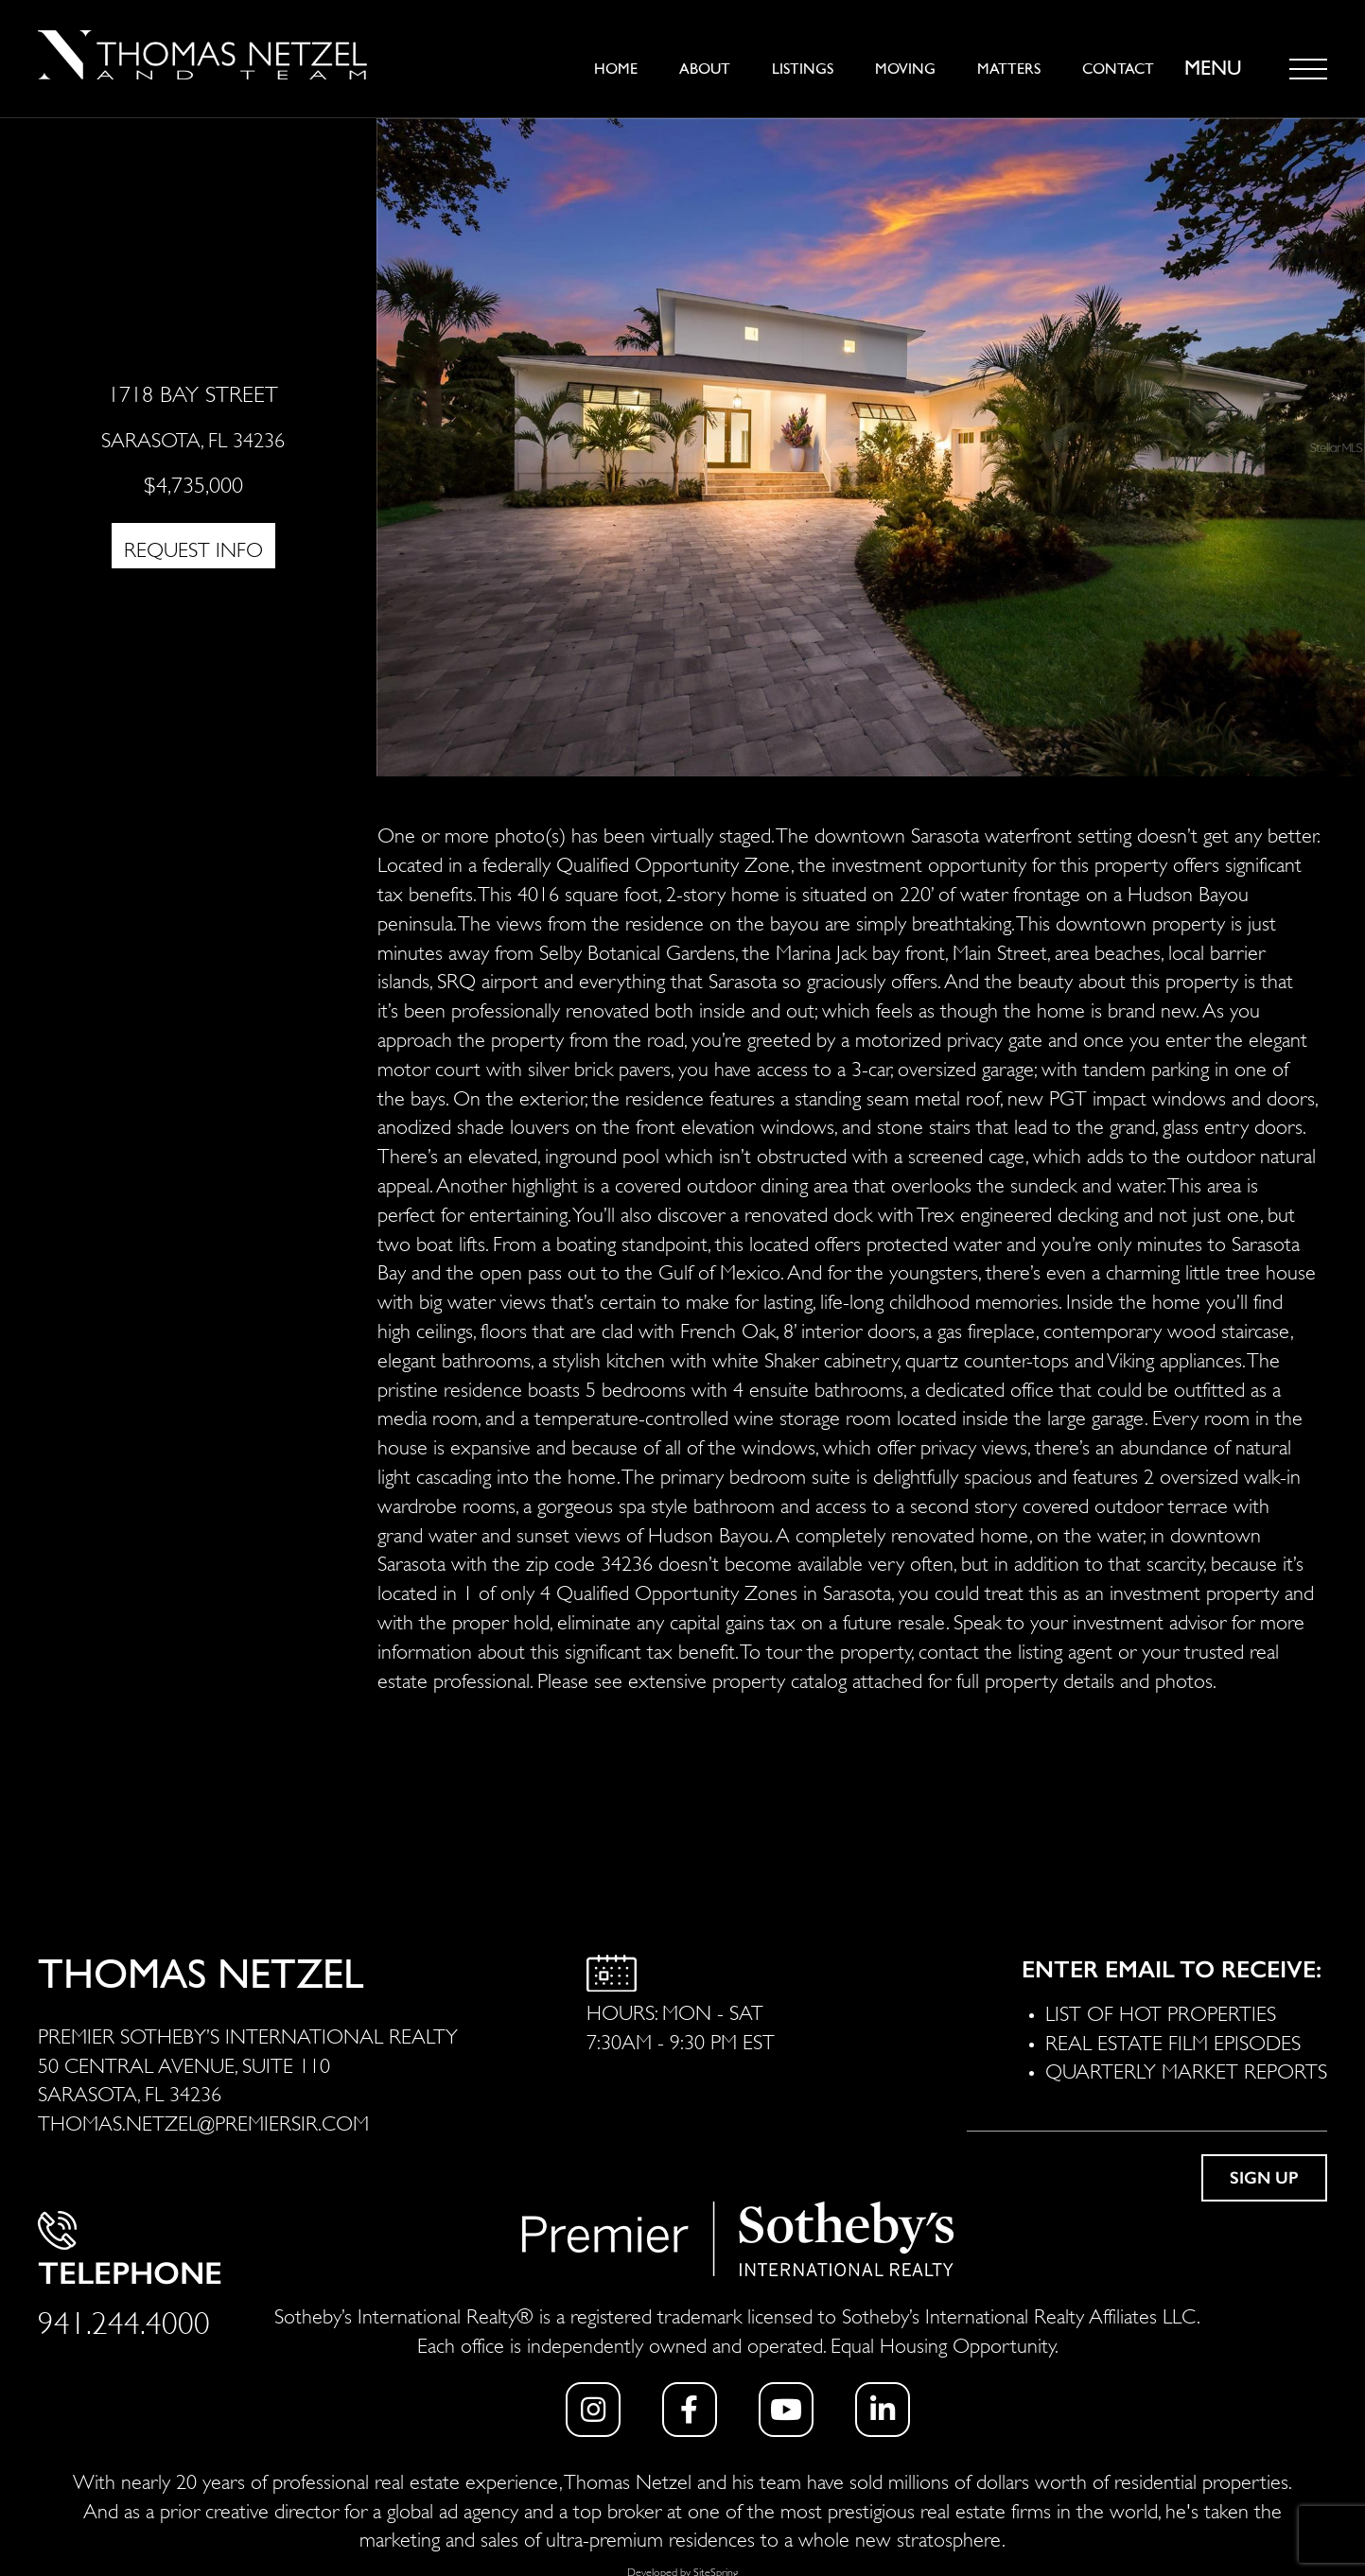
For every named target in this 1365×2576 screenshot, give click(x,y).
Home (616, 69)
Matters (1009, 69)
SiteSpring (715, 2570)
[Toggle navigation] (1308, 69)
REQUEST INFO (193, 547)
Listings (802, 69)
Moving (905, 69)
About (704, 69)
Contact (1118, 69)
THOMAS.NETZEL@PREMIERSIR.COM (203, 2121)
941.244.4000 (124, 2319)
